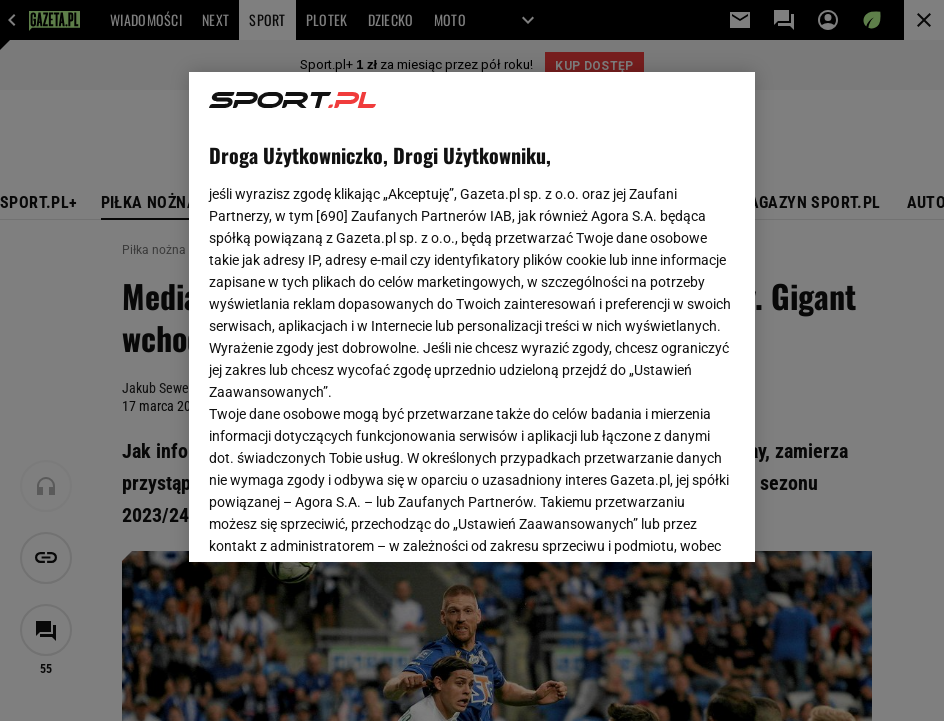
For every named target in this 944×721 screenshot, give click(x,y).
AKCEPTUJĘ (667, 523)
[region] (472, 317)
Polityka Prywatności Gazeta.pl (468, 308)
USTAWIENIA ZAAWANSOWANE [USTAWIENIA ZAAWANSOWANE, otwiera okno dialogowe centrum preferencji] (339, 522)
